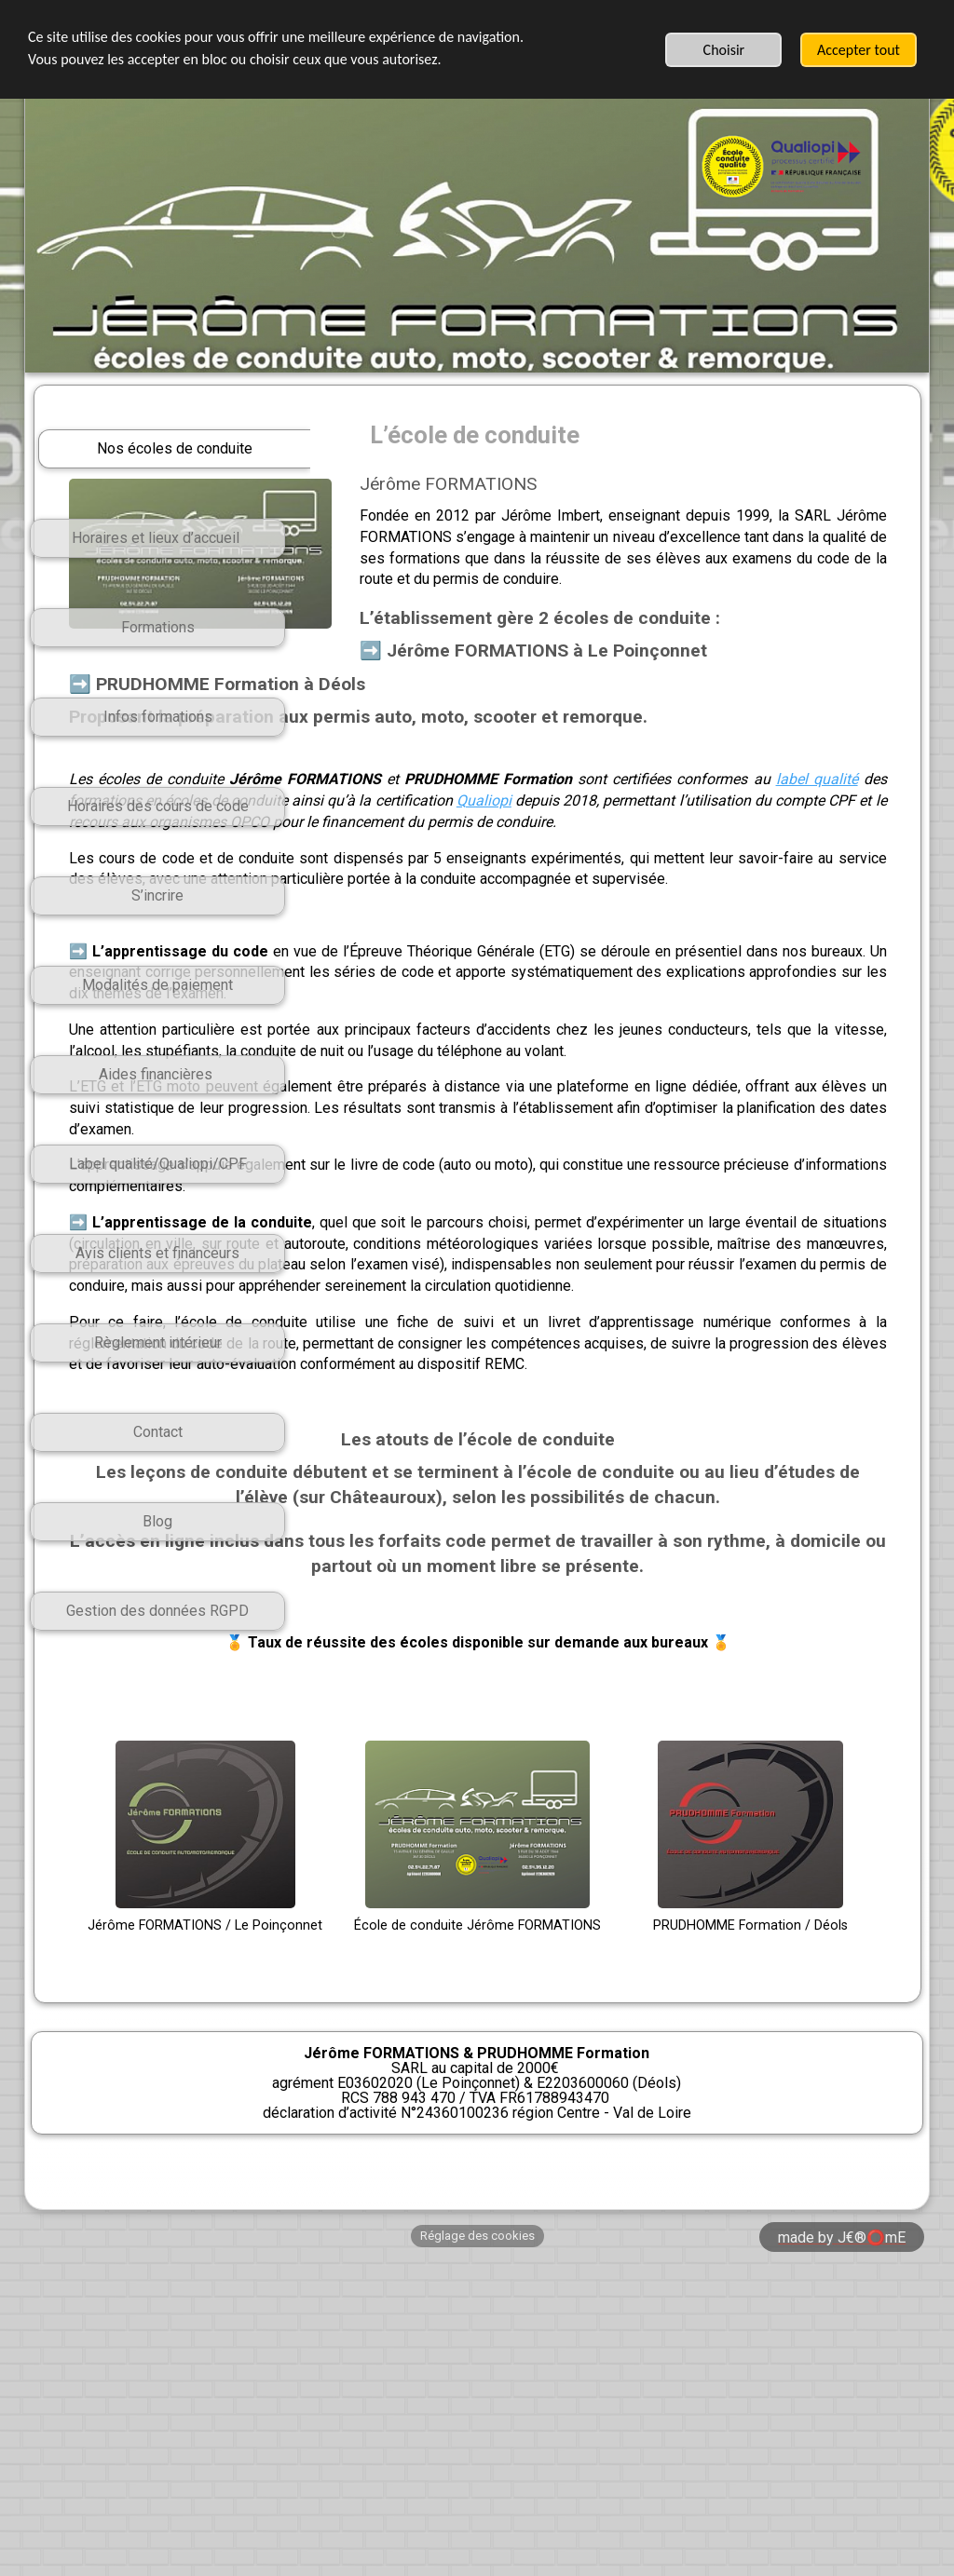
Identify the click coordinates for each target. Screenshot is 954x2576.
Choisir (724, 50)
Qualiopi (460, 890)
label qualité (528, 868)
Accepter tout (858, 50)
